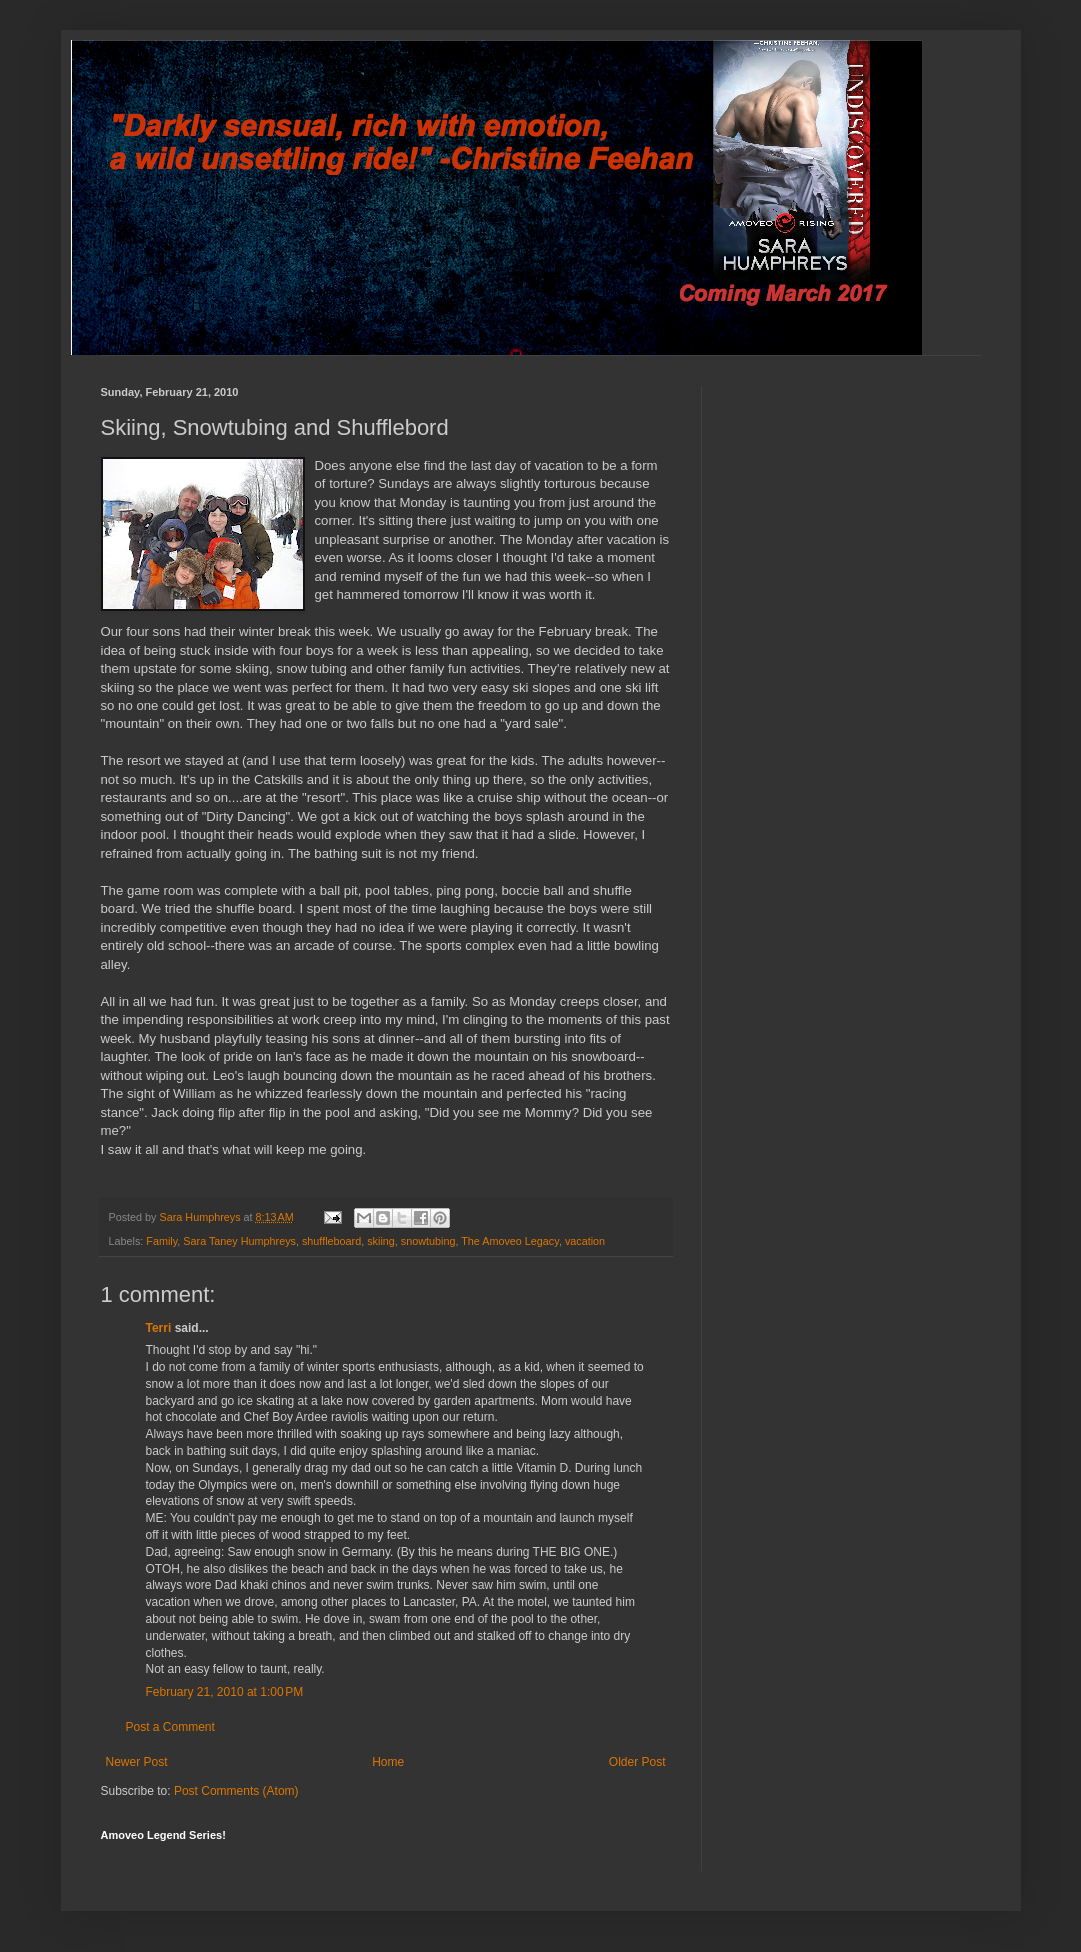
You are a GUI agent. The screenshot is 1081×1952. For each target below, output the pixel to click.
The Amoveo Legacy (510, 1241)
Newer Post (137, 1762)
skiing (381, 1241)
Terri (159, 1328)
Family (161, 1241)
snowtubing (428, 1241)
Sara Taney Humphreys (239, 1241)
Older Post (637, 1762)
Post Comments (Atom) (236, 1791)
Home (388, 1762)
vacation (585, 1241)
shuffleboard (331, 1241)
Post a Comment (170, 1727)
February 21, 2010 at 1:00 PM (225, 1692)
